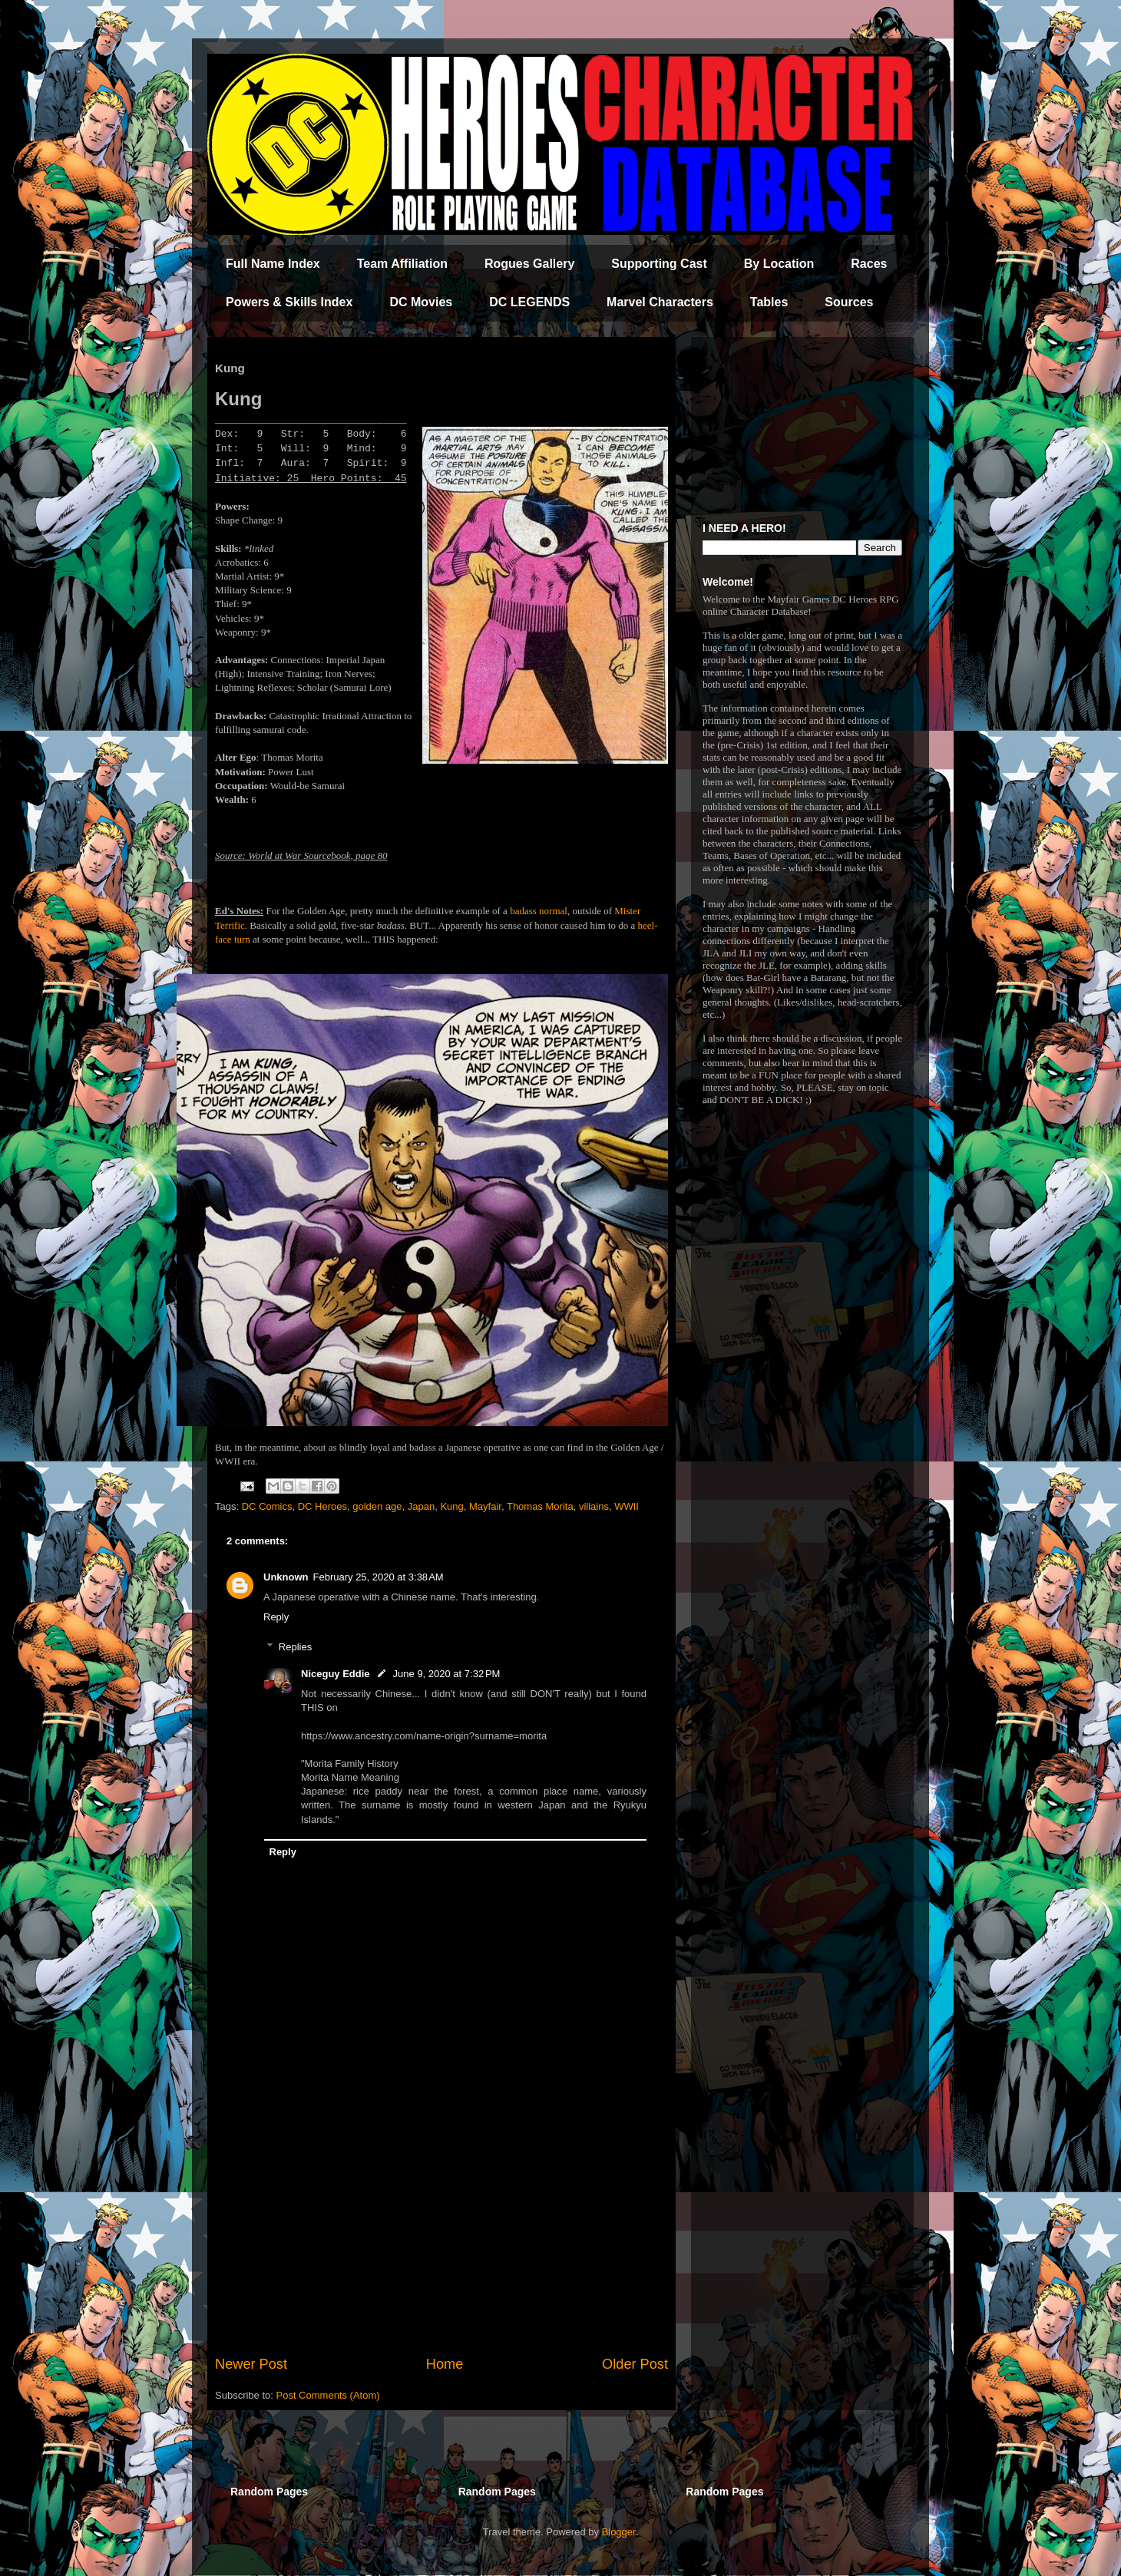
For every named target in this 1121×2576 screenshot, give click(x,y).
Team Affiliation (402, 263)
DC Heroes (322, 1506)
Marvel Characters (660, 302)
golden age (377, 1506)
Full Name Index (273, 263)
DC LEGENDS (529, 302)
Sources (849, 302)
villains (594, 1506)
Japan (421, 1506)
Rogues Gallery (529, 263)
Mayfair (485, 1506)
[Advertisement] (441, 2227)
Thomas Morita (540, 1506)
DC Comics (267, 1506)
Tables (769, 302)
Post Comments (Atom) (328, 2395)
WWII (626, 1506)
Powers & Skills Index (289, 302)
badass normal (538, 910)
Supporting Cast (658, 263)
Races (869, 263)
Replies (295, 1647)
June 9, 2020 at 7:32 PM (447, 1673)
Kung (451, 1506)
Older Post (635, 2364)
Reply (276, 1617)
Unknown (286, 1577)
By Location (779, 263)
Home (445, 2364)
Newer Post (251, 2364)
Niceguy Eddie (335, 1673)
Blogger (619, 2532)
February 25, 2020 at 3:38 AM (378, 1577)
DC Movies (420, 302)
